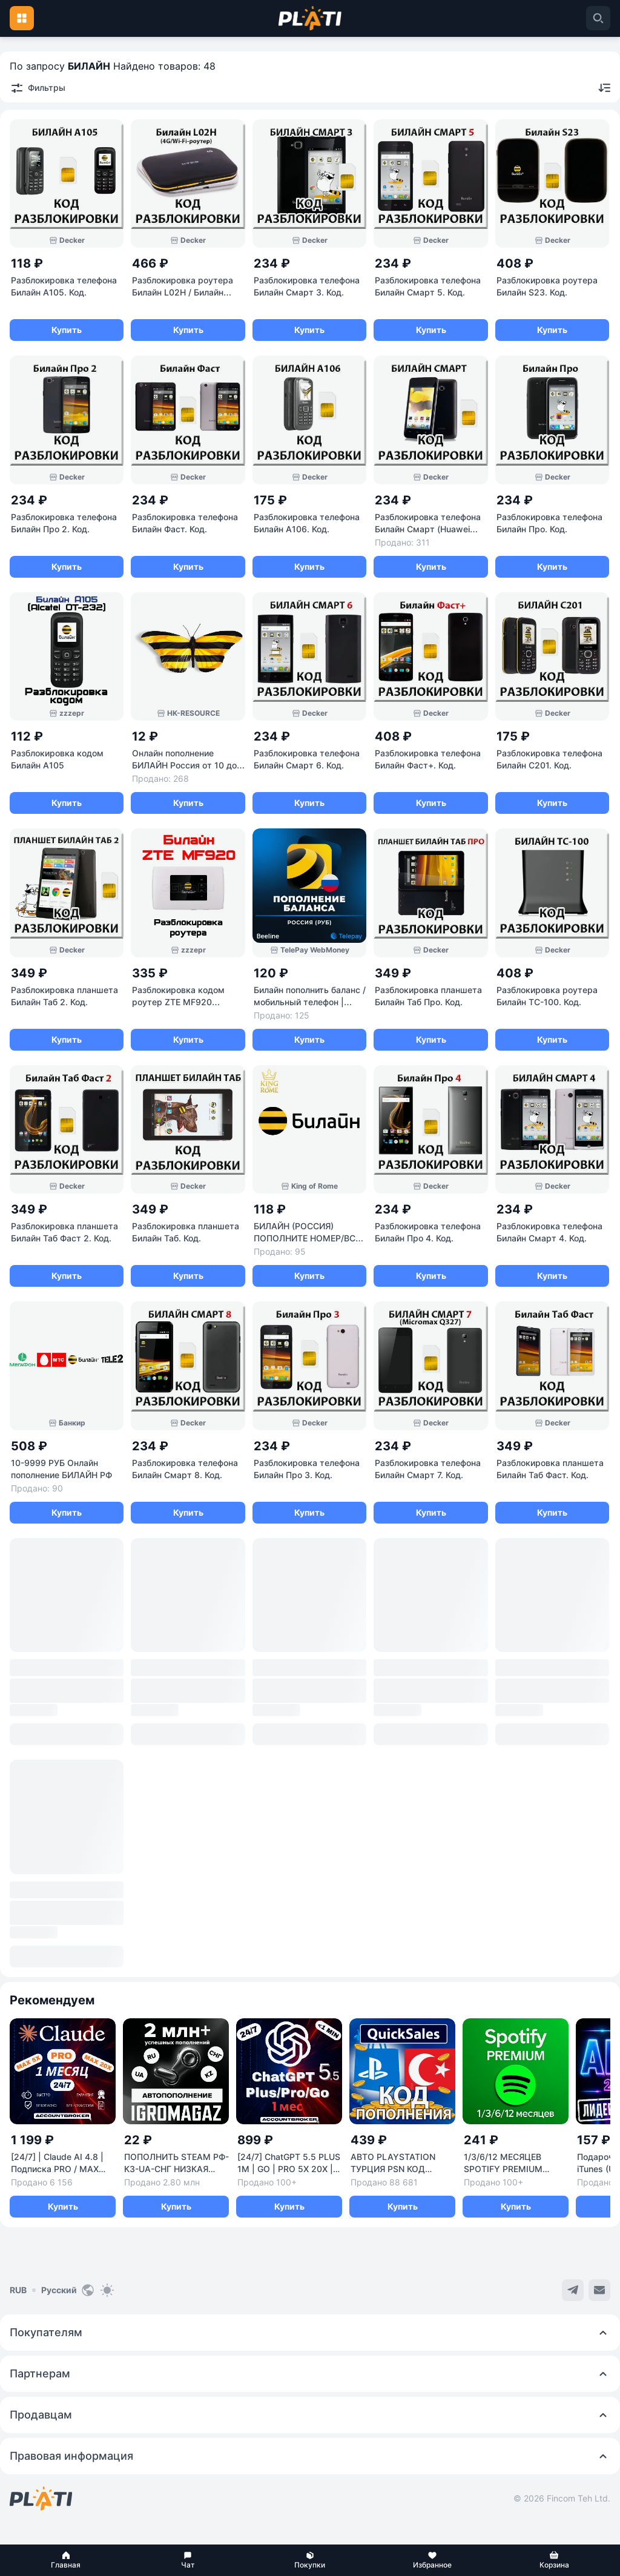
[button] (66, 2560)
